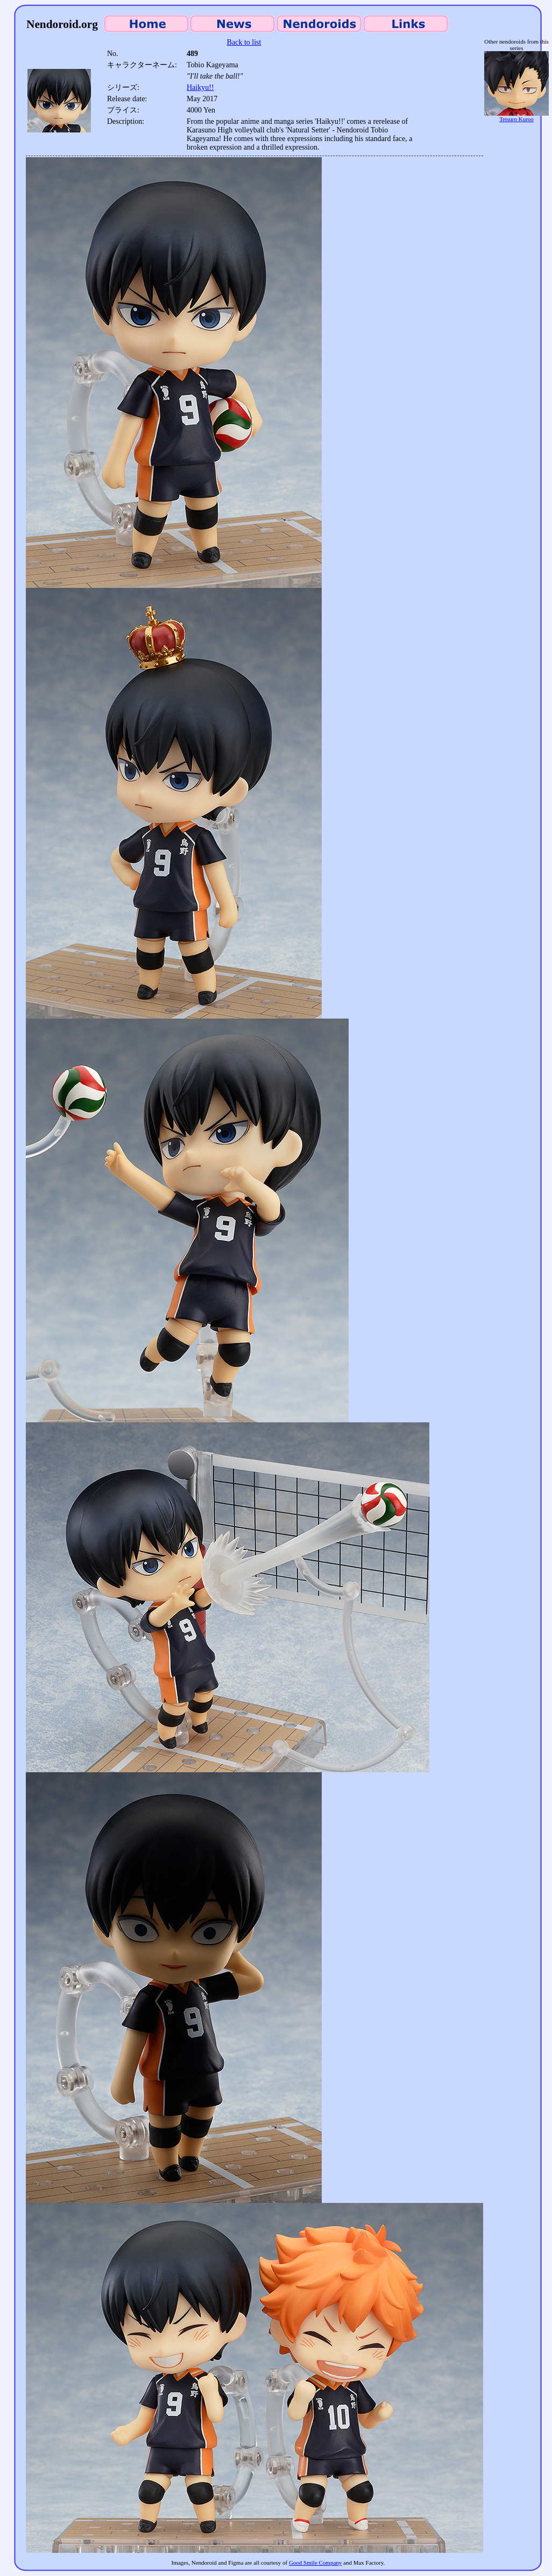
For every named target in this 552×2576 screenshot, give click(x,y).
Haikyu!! (200, 87)
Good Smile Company (315, 2562)
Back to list (244, 42)
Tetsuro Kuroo (516, 116)
